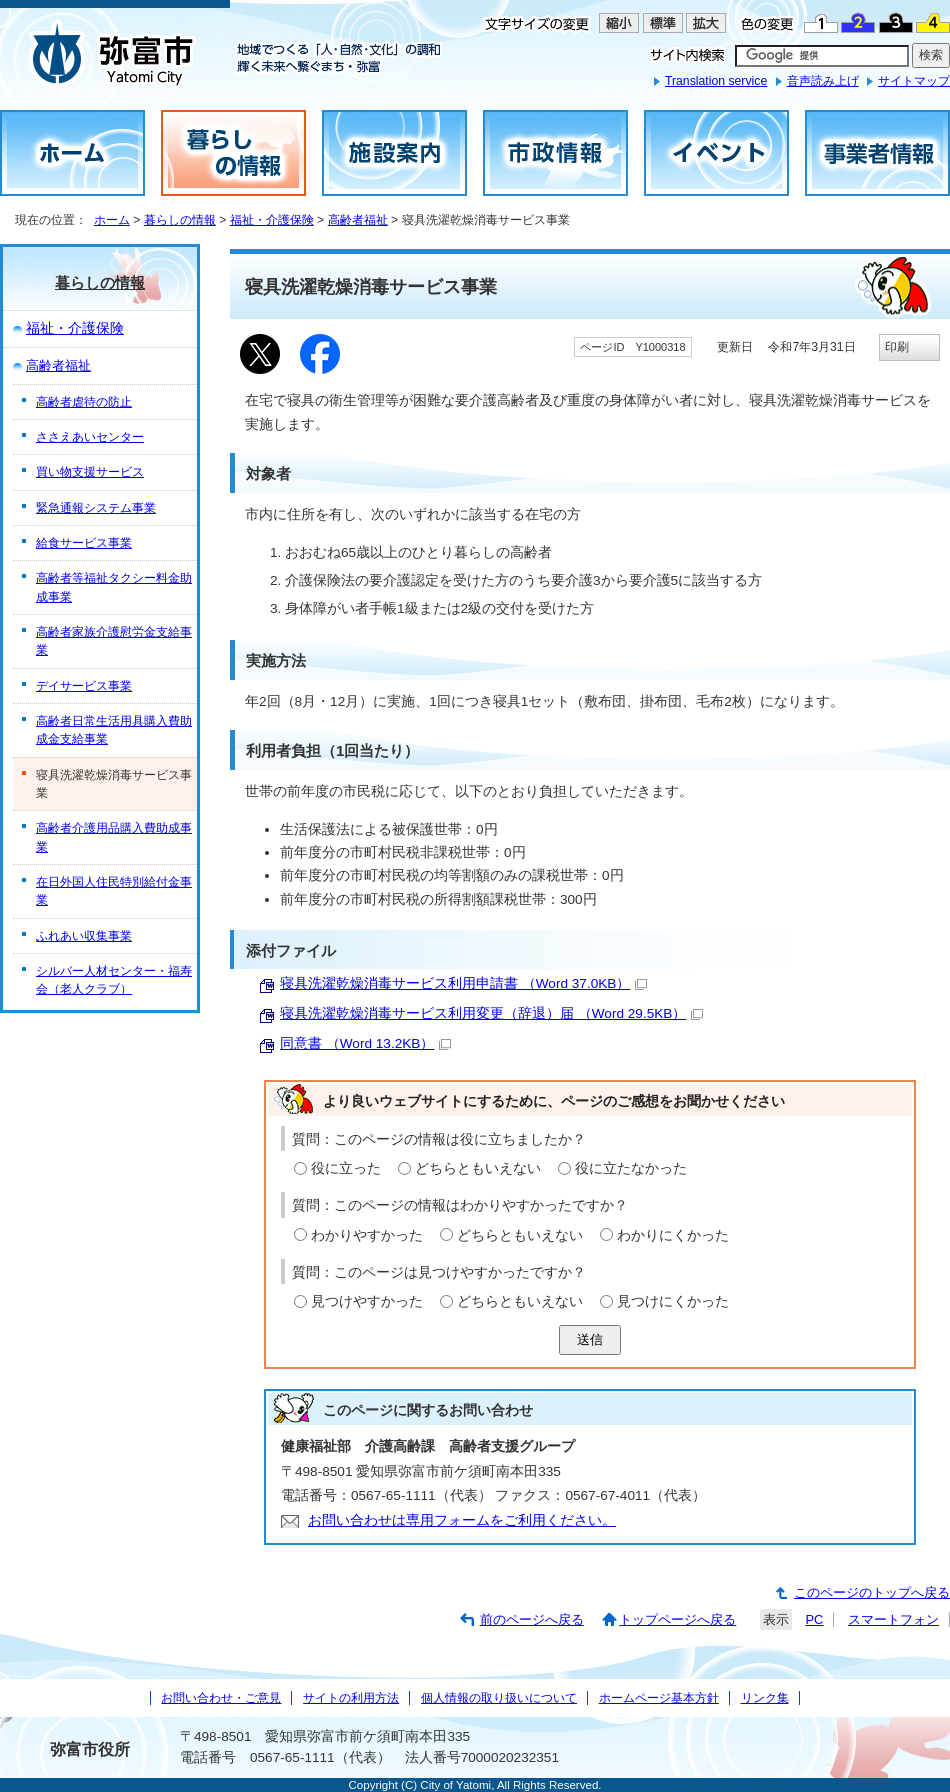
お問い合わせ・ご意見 (221, 1698)
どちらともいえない (478, 1168)
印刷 (897, 346)
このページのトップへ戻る (872, 1592)
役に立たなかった (631, 1168)
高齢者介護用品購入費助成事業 (114, 837)
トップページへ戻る (677, 1619)
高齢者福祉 (358, 220)
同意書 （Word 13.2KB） (365, 1043)
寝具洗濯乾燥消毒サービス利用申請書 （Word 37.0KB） (463, 983)
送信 (590, 1339)
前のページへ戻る (532, 1619)
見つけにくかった (673, 1301)
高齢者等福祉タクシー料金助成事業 (114, 587)
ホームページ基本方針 (659, 1698)
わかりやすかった (367, 1235)
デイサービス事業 (84, 686)
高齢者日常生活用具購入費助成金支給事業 (114, 730)
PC (814, 1619)
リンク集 (765, 1698)
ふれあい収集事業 (84, 936)
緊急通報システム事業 (96, 508)
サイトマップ (914, 81)
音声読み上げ (823, 81)
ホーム (112, 220)
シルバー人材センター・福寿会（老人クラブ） (114, 980)
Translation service (716, 81)
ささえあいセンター (90, 437)
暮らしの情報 (180, 220)
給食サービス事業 (84, 543)
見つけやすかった (367, 1301)
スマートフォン (893, 1619)
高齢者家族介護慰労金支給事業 (114, 641)
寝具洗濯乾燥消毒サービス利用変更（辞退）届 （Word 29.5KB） (491, 1013)
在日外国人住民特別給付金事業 (114, 891)
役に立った (346, 1168)
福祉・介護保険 (272, 220)
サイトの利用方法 (351, 1698)
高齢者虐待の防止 (84, 402)
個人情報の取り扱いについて (499, 1698)
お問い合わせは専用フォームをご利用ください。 (462, 1520)
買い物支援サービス (90, 472)
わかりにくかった (673, 1235)
